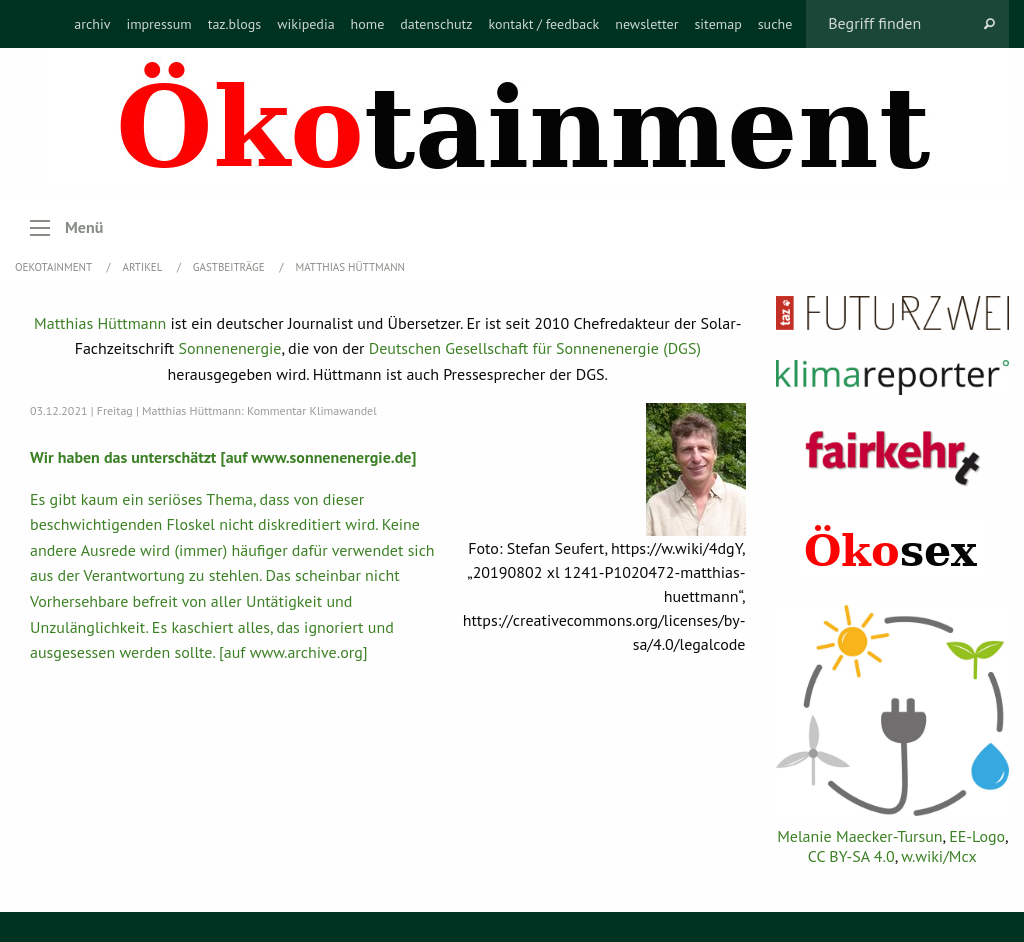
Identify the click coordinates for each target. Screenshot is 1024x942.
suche (775, 24)
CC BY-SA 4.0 (851, 856)
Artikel (144, 267)
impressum (158, 24)
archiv (92, 24)
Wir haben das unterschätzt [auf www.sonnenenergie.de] (223, 457)
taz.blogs (235, 24)
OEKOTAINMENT (55, 267)
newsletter (646, 24)
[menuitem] (92, 24)
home (368, 24)
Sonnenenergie (230, 348)
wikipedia (305, 24)
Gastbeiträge (230, 267)
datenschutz (436, 24)
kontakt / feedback (544, 24)
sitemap (717, 24)
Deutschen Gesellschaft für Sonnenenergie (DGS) (535, 348)
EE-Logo (977, 836)
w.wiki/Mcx (938, 856)
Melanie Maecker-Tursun (859, 836)
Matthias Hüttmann (350, 267)
